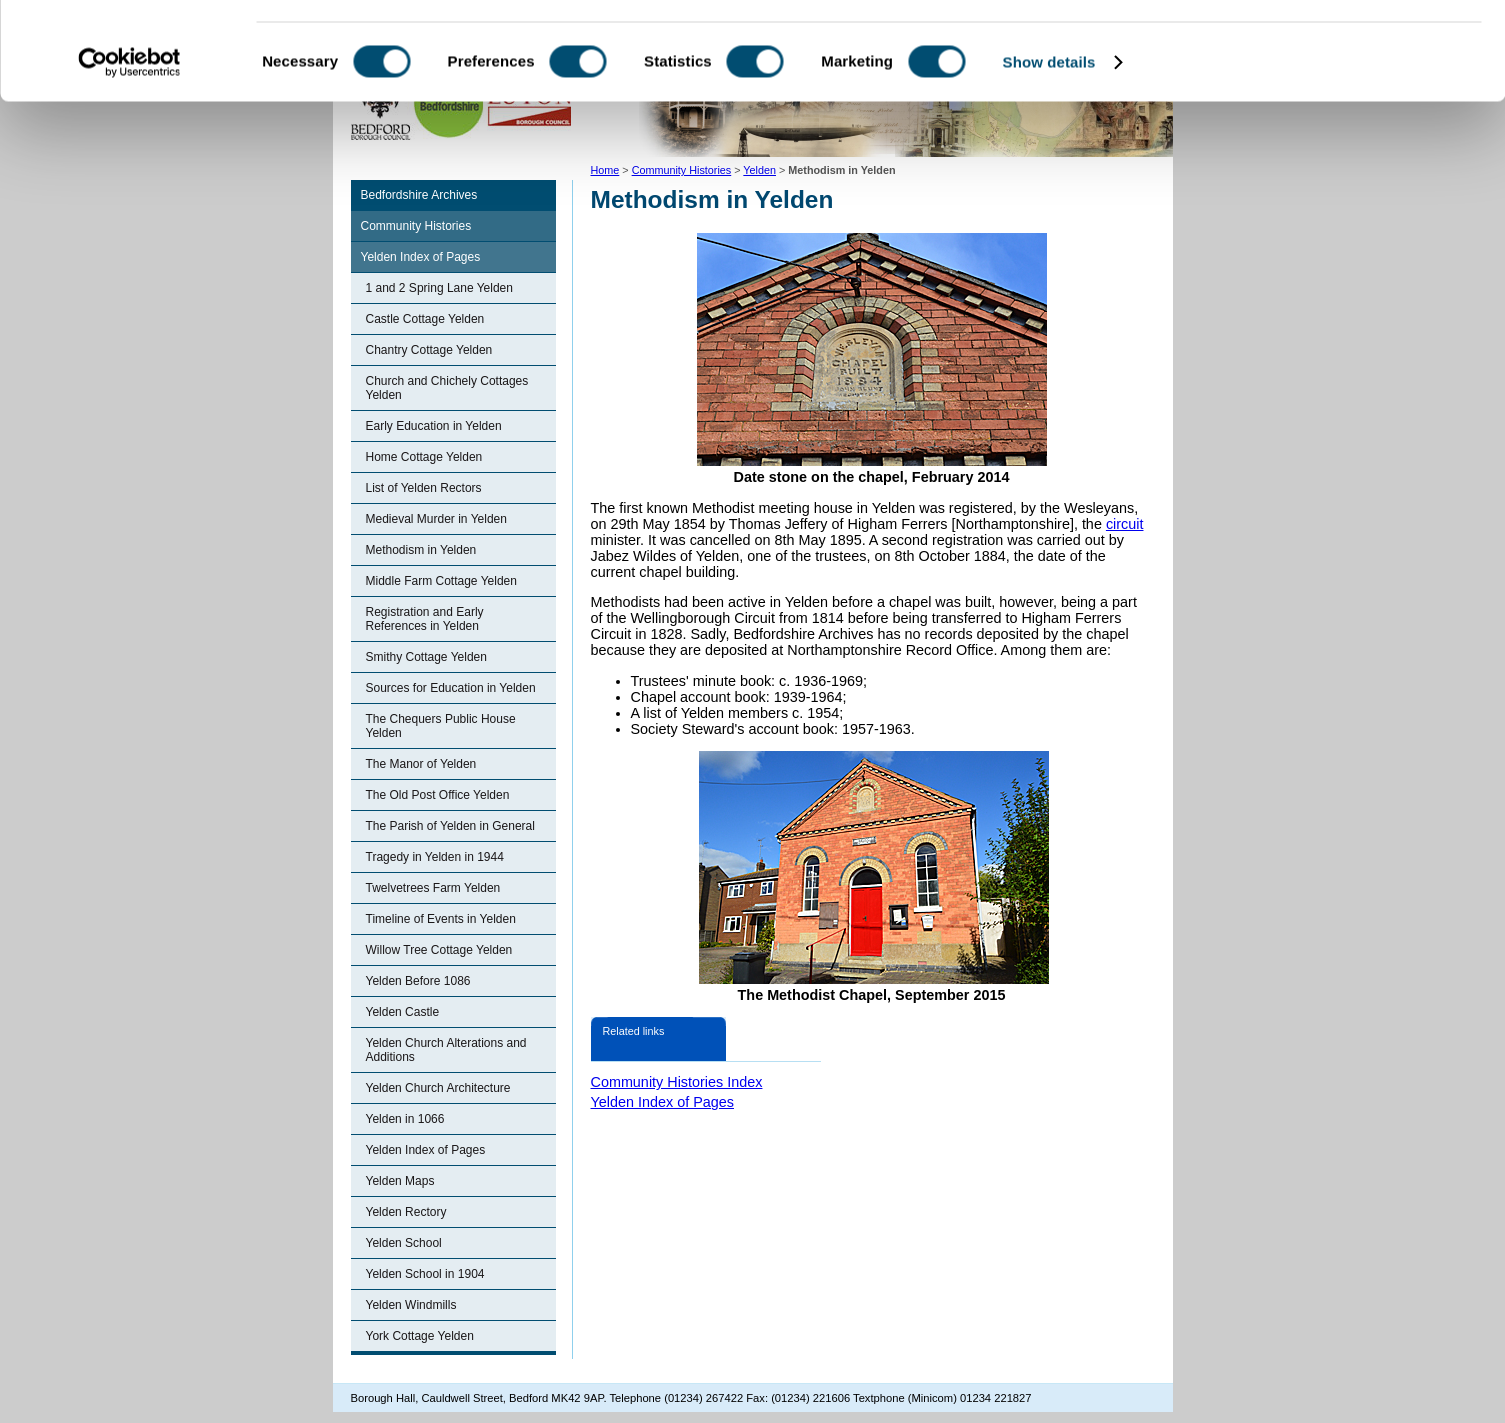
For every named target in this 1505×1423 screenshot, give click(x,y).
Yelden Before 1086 (418, 981)
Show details (1049, 153)
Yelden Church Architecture (438, 1088)
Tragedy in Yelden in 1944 (435, 857)
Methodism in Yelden (421, 550)
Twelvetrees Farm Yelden (433, 888)
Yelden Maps (400, 1181)
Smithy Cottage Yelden (426, 657)
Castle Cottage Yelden (425, 319)
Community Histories (416, 226)
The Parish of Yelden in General (450, 826)
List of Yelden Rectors (424, 488)
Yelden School (404, 1243)
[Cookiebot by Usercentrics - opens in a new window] (129, 154)
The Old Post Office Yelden (438, 795)
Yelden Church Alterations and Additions (446, 1050)
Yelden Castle (403, 1012)
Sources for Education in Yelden (451, 688)
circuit (1125, 524)
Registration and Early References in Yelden (425, 619)
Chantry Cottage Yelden (429, 350)
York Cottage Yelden (420, 1336)
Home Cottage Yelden (424, 457)
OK (1338, 49)
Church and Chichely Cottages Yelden (447, 388)
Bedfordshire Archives (419, 195)
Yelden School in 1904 (425, 1274)
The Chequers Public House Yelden (441, 726)
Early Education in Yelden (434, 426)
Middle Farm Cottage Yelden (441, 581)
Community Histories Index (677, 1082)
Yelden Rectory (406, 1212)
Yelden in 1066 (405, 1119)
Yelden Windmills (411, 1305)
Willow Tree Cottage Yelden (439, 950)
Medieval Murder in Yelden (436, 519)
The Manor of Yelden (421, 764)
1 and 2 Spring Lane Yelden (439, 288)
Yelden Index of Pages (421, 257)
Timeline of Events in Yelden (441, 919)
